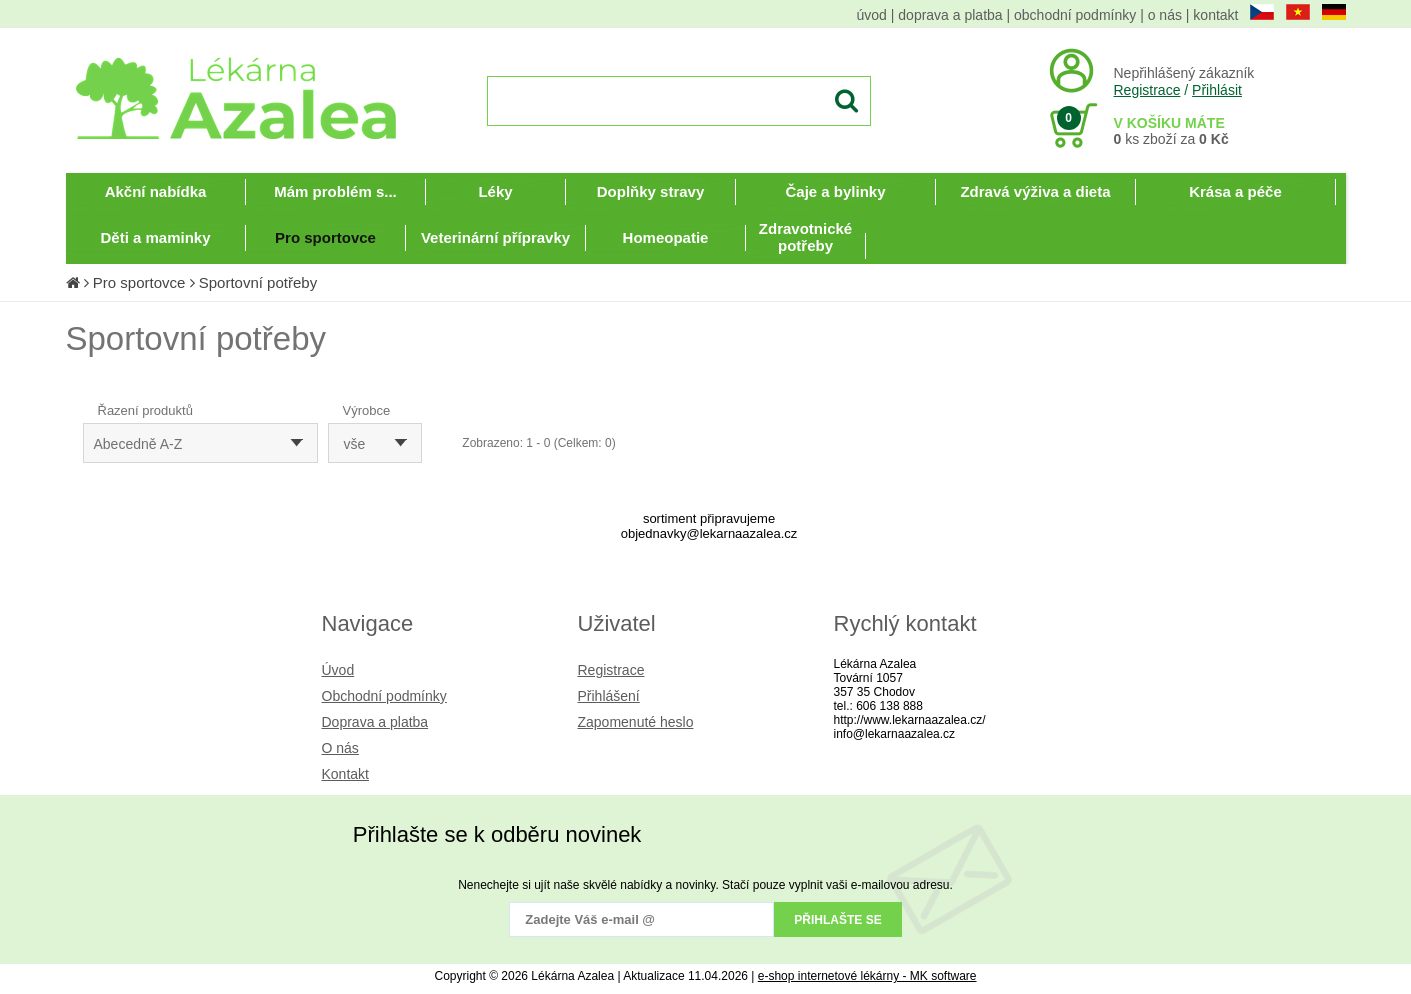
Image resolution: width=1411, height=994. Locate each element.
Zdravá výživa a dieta (1035, 191)
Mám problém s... (335, 191)
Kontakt (345, 774)
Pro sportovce (325, 237)
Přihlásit (1217, 90)
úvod (872, 15)
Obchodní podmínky (384, 696)
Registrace (1147, 90)
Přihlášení (609, 696)
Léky (495, 191)
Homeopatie (666, 237)
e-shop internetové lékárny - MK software (867, 976)
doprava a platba (950, 15)
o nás (1165, 15)
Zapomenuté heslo (636, 722)
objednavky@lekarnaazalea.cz (709, 533)
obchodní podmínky (1075, 15)
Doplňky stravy (651, 191)
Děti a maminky (155, 237)
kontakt (1215, 15)
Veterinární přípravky (495, 237)
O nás (340, 748)
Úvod (338, 670)
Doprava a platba (375, 722)
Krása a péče (1235, 191)
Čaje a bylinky (835, 191)
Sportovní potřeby (258, 282)
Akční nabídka (156, 191)
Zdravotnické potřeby (805, 237)
